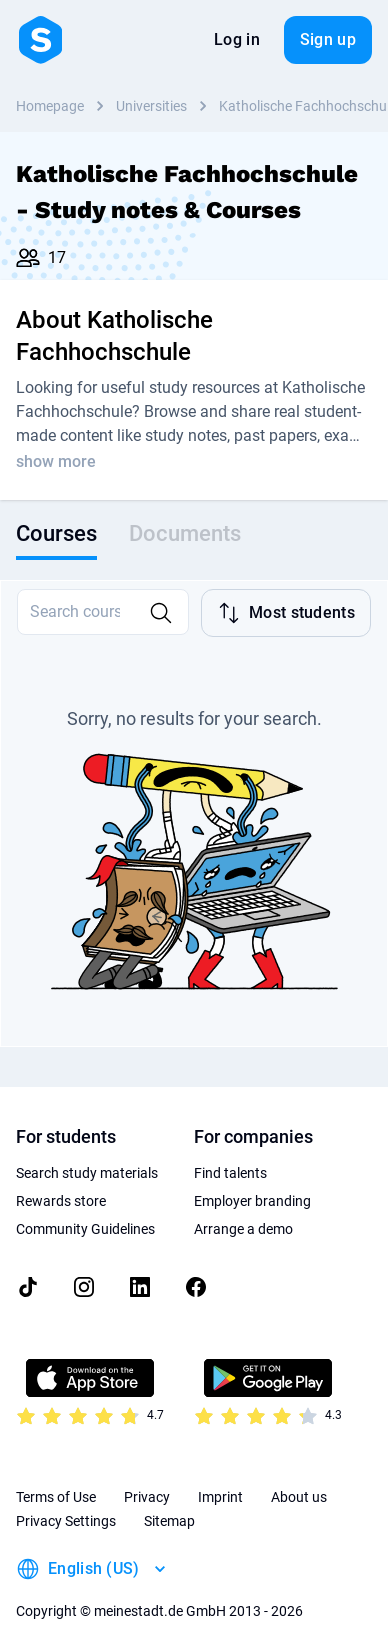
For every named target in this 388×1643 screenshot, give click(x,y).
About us (299, 1479)
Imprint (220, 1479)
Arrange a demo (243, 1211)
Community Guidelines (85, 1211)
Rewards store (61, 1183)
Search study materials (87, 1155)
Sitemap (169, 1503)
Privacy (147, 1479)
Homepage (50, 106)
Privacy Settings (66, 1503)
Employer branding (252, 1183)
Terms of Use (56, 1479)
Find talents (230, 1155)
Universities (151, 106)
